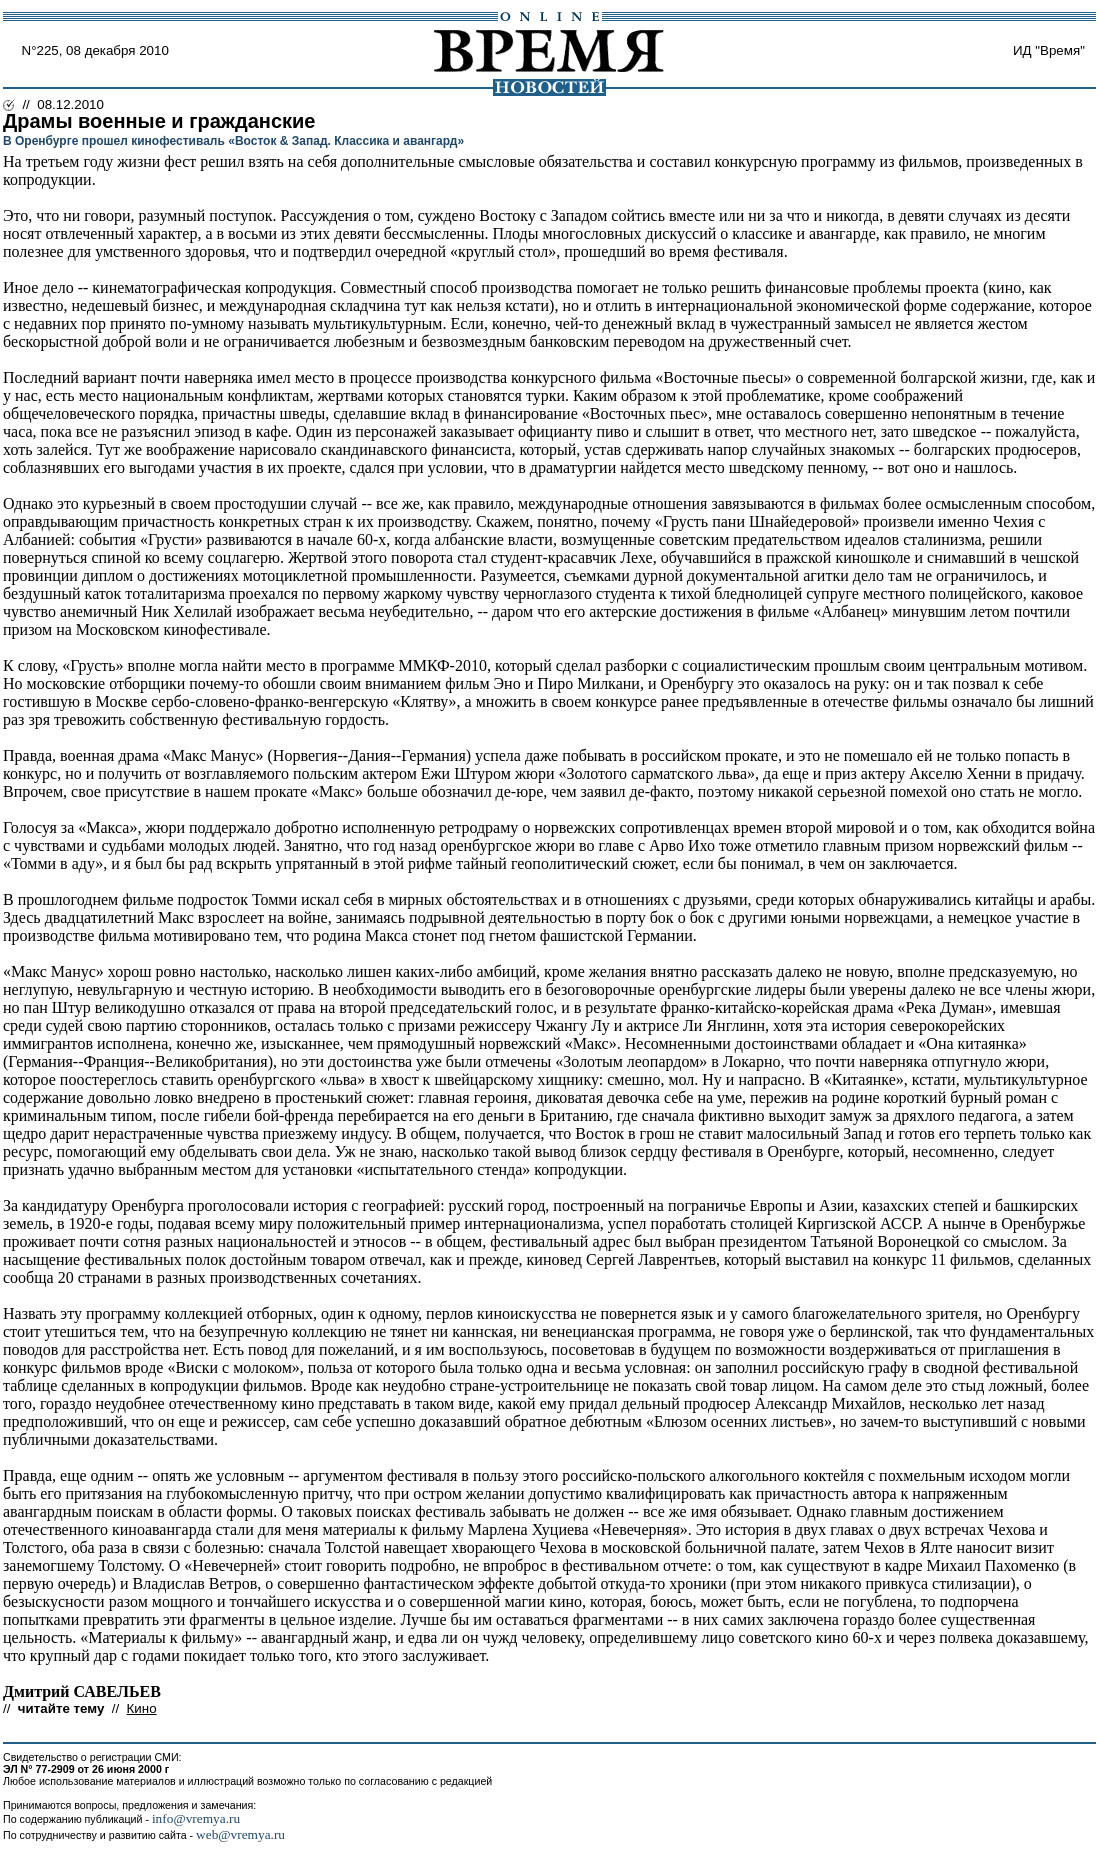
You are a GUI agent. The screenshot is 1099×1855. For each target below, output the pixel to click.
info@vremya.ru (196, 1818)
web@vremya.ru (240, 1834)
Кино (142, 1708)
